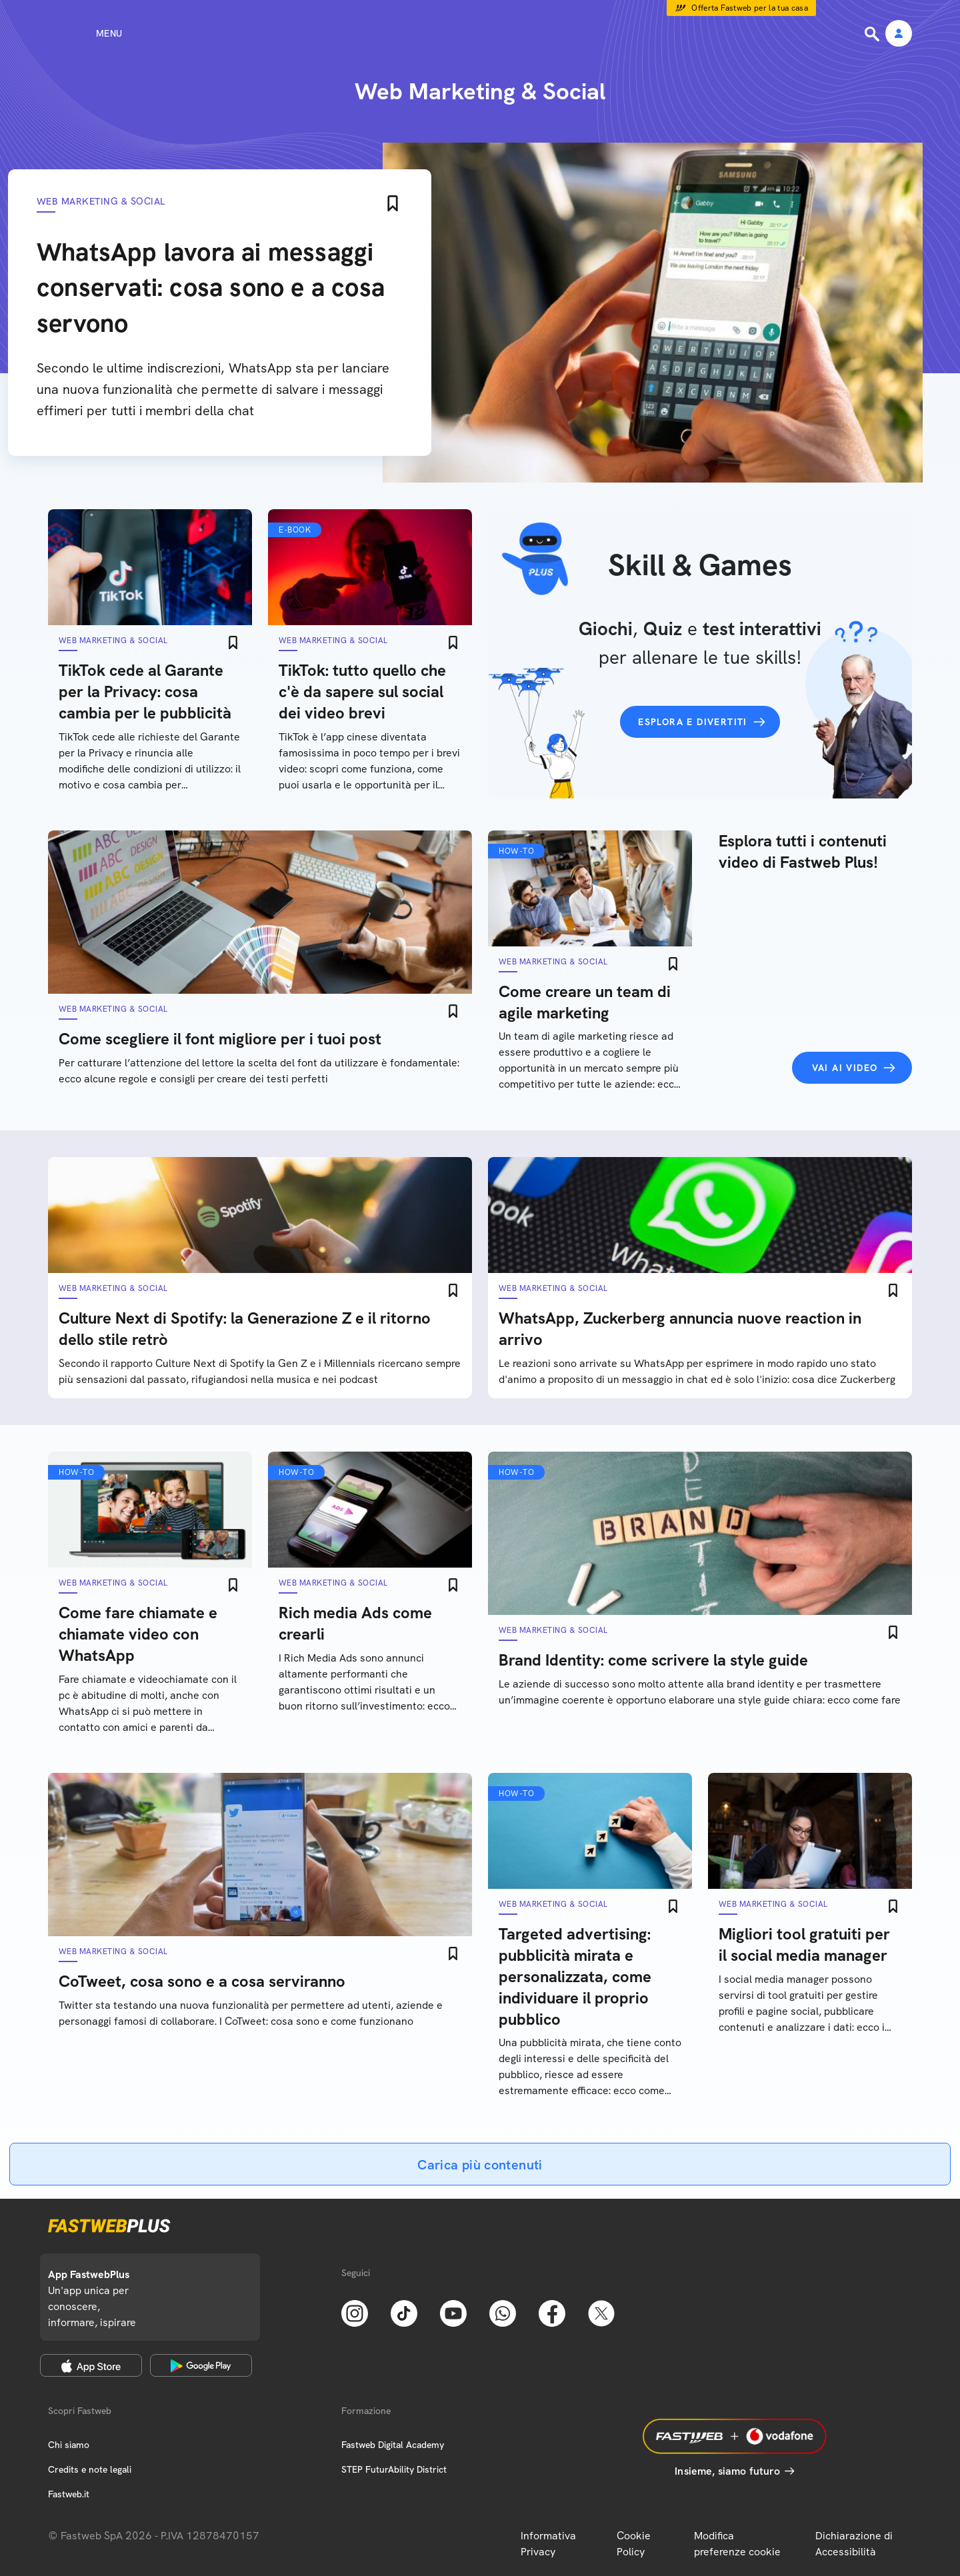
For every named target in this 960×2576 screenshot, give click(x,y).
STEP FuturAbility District (394, 2469)
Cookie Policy (634, 2544)
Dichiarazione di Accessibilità (854, 2544)
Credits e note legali (89, 2469)
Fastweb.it (68, 2494)
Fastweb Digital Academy (392, 2445)
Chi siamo (68, 2445)
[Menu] (85, 33)
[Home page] (480, 33)
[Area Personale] (898, 34)
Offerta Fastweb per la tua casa (749, 8)
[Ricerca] (873, 34)
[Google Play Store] (201, 2365)
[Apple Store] (91, 2365)
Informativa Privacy (548, 2544)
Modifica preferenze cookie (737, 2544)
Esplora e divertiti (692, 722)
